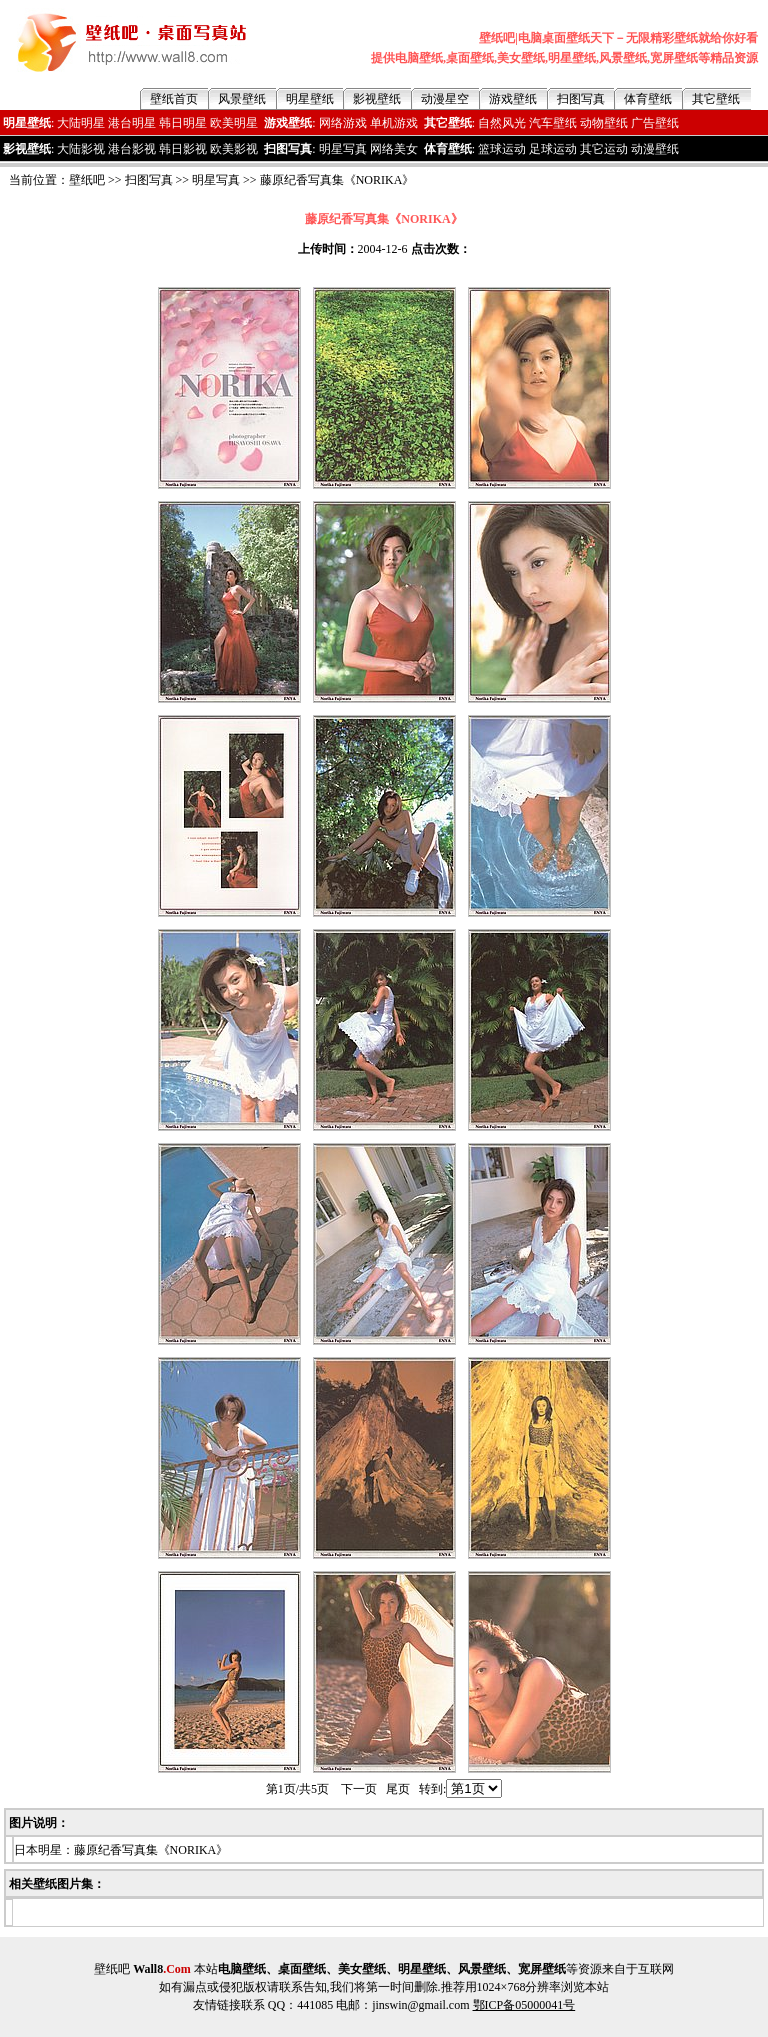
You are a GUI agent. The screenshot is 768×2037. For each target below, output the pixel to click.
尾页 (398, 1789)
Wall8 (162, 1969)
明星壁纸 (310, 99)
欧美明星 (234, 123)
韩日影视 (183, 149)
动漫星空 (445, 99)
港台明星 (132, 123)
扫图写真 (581, 99)
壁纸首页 (174, 99)
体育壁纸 (648, 99)
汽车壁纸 (553, 123)
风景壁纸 (242, 99)
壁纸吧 (87, 180)
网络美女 (394, 149)
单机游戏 (394, 123)
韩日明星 (183, 123)
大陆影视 (81, 149)
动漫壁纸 (655, 149)
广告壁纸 (655, 123)
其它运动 (604, 149)
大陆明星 (81, 123)
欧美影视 (234, 149)
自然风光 (502, 123)
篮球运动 (502, 149)
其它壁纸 (716, 99)
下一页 (359, 1789)
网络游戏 (343, 123)
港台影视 (132, 149)
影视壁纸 (377, 99)
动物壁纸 (604, 123)
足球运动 (553, 149)
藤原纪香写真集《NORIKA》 (337, 180)
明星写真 (343, 149)
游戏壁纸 (513, 99)
